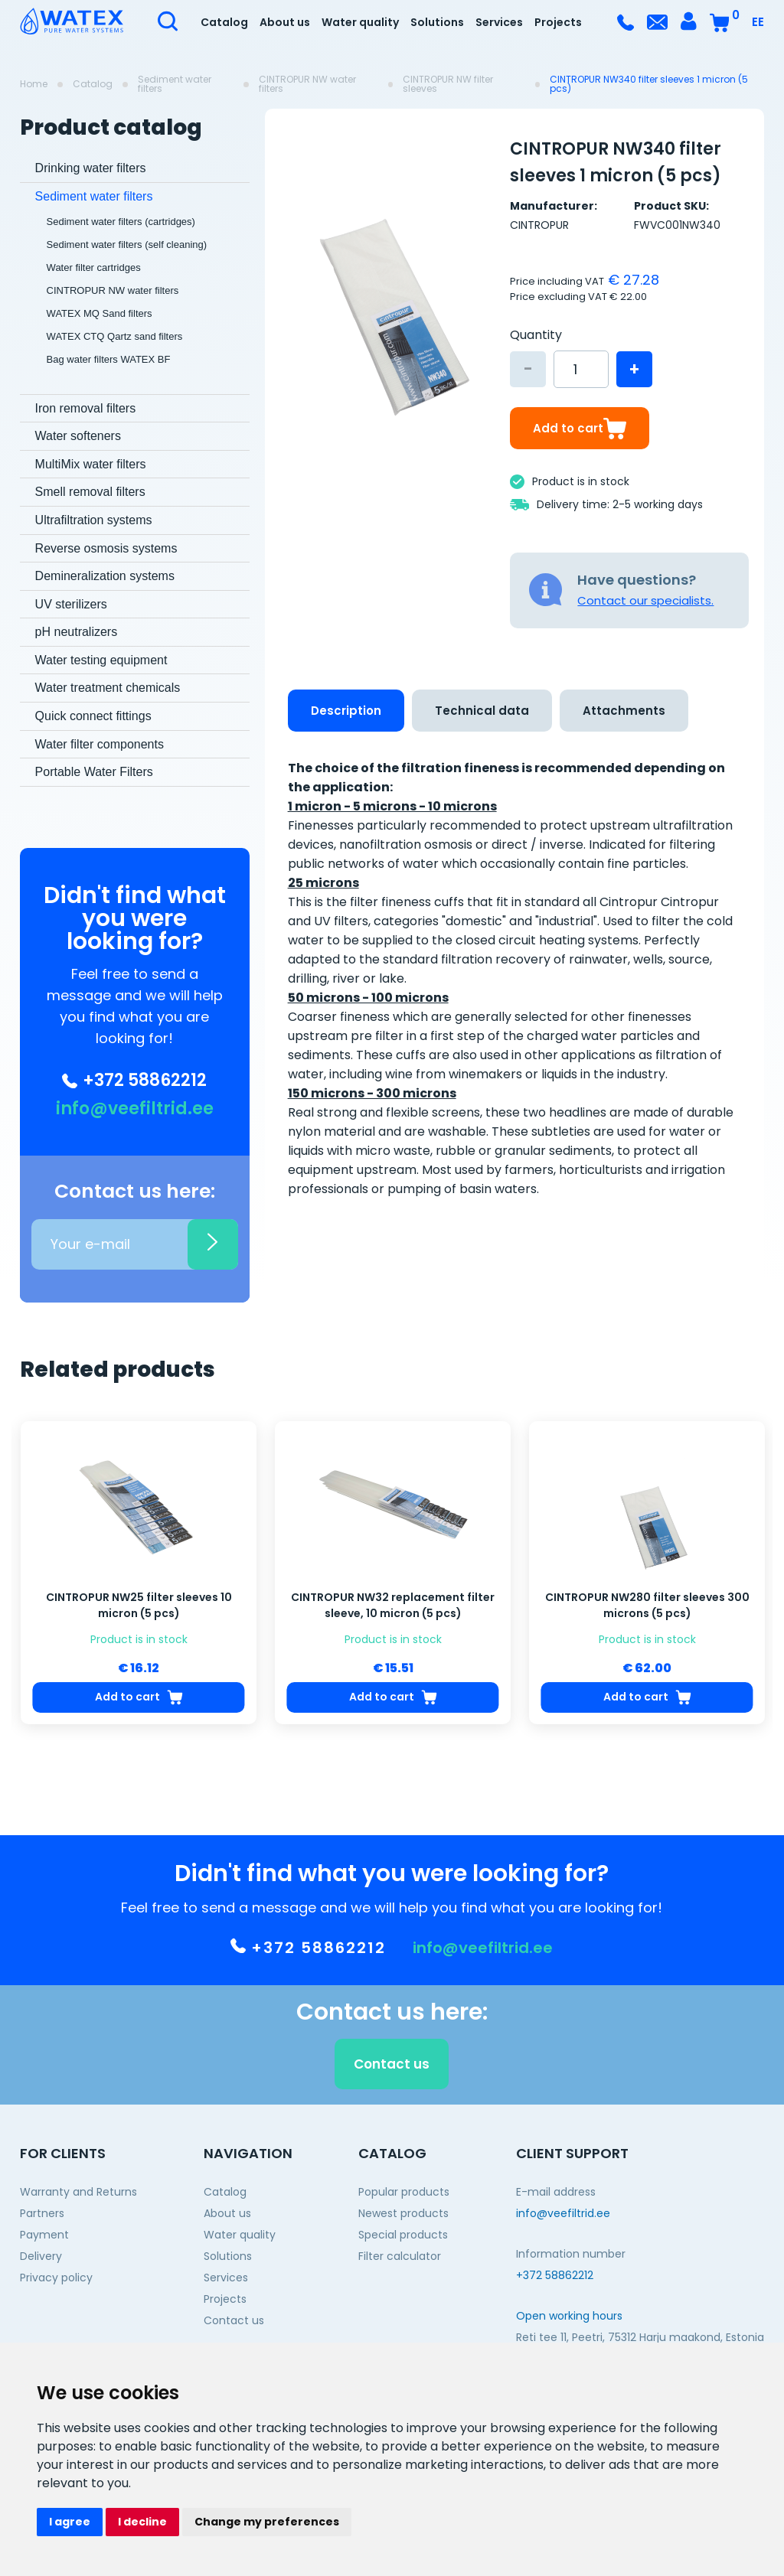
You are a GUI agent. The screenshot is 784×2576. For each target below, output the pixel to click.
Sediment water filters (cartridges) (121, 221)
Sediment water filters (174, 84)
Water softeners (78, 435)
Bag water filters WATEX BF (109, 359)
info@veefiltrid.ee (135, 1109)
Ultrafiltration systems (93, 520)
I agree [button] (69, 2521)
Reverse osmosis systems (106, 548)
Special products (403, 2234)
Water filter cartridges (94, 267)
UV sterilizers (71, 604)
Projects (558, 22)
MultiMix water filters (90, 464)
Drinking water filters (90, 167)
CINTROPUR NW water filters (307, 84)
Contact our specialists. (645, 600)
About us (285, 22)
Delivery (41, 2256)
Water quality (360, 22)
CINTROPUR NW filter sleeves (448, 84)
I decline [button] (142, 2521)
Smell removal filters (90, 491)
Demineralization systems (105, 575)
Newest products (403, 2213)
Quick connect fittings (93, 715)
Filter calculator (399, 2256)
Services (499, 22)
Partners (42, 2213)
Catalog (224, 22)
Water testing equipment (101, 660)
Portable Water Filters (94, 771)
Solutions (437, 22)
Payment (44, 2234)
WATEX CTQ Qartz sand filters (115, 336)
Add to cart (579, 428)
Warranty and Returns (78, 2191)
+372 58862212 (134, 1080)
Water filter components (99, 744)
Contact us (234, 2320)
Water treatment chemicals (108, 687)
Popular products (403, 2191)
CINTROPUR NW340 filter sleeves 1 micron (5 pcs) (649, 84)
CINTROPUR (539, 225)
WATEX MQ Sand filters (99, 313)
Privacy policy (56, 2277)
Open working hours (569, 2315)
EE (758, 22)
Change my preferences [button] (266, 2521)
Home (33, 84)
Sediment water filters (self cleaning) (127, 244)
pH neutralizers (76, 631)
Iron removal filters (85, 408)
